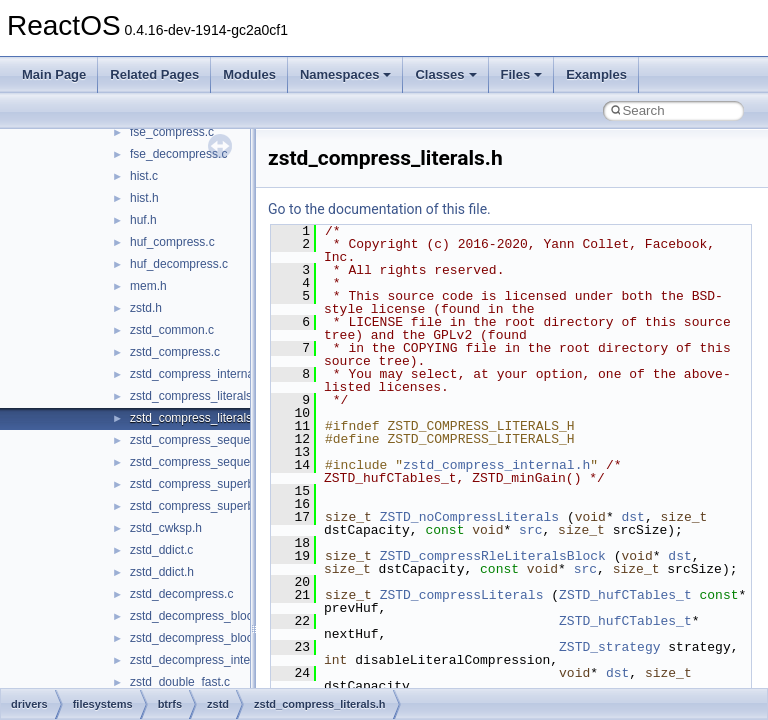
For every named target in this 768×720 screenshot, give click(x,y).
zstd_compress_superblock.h (207, 506)
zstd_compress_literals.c (195, 396)
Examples (596, 74)
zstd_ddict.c (161, 550)
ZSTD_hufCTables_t (625, 595)
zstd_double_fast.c (180, 682)
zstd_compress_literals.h (196, 418)
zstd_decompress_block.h (199, 638)
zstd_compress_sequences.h (207, 462)
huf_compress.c (172, 242)
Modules (249, 74)
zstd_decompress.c (181, 594)
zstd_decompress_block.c (199, 616)
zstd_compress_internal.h (198, 374)
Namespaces (346, 74)
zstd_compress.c (175, 352)
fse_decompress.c (178, 154)
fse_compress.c (172, 132)
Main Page (54, 74)
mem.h (148, 286)
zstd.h (146, 308)
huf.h (143, 220)
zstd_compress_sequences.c (207, 440)
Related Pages (154, 74)
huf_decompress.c (179, 264)
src (530, 530)
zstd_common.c (172, 330)
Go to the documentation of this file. (379, 209)
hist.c (144, 176)
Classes (445, 74)
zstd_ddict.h (162, 572)
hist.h (144, 198)
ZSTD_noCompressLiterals (469, 517)
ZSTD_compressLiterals (462, 595)
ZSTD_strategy (609, 647)
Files (522, 74)
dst (632, 517)
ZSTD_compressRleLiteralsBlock (493, 556)
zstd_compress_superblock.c (207, 484)
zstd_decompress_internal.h (205, 660)
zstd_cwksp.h (166, 528)
